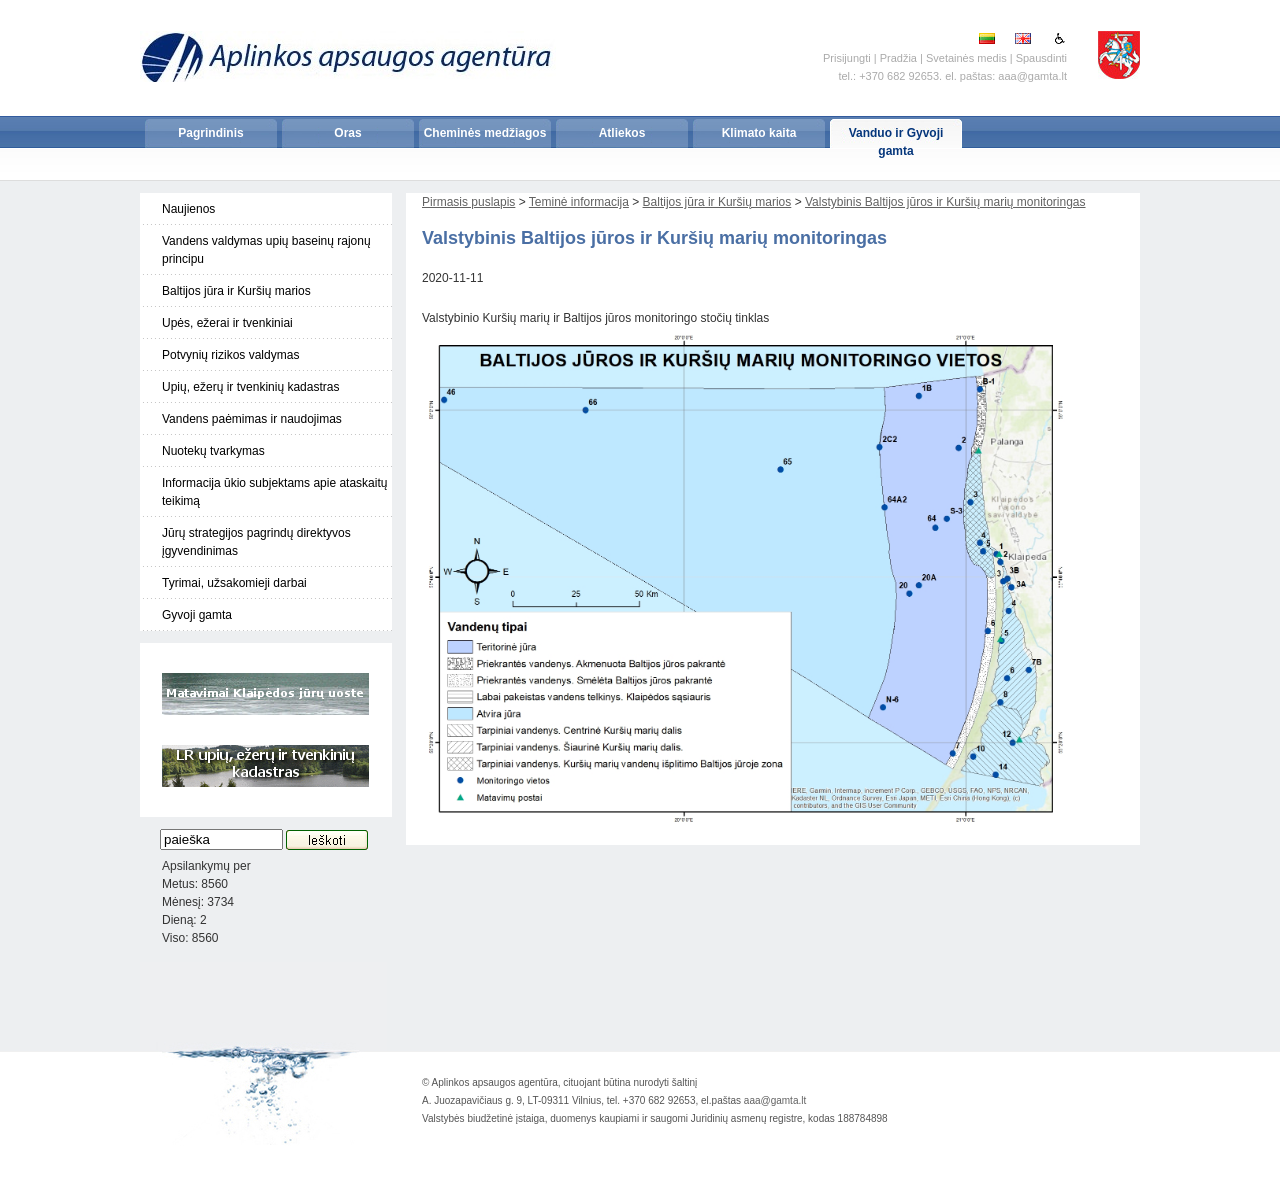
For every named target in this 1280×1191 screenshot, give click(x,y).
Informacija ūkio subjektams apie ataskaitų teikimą (274, 492)
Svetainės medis (966, 58)
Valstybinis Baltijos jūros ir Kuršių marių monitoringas (945, 202)
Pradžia (898, 58)
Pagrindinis (210, 133)
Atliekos (622, 133)
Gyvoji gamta (197, 615)
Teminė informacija (579, 202)
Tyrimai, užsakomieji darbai (234, 583)
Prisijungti (847, 58)
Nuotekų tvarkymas (213, 451)
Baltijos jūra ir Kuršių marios (236, 291)
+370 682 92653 (899, 76)
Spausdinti (1041, 58)
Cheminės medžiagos (485, 133)
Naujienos (188, 209)
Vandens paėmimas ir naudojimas (252, 419)
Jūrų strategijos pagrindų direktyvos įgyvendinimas (256, 542)
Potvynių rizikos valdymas (230, 355)
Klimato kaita (759, 133)
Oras (347, 133)
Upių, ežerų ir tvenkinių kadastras (250, 387)
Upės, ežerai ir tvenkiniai (227, 323)
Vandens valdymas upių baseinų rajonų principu (266, 250)
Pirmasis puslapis (468, 202)
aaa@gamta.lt (775, 1100)
